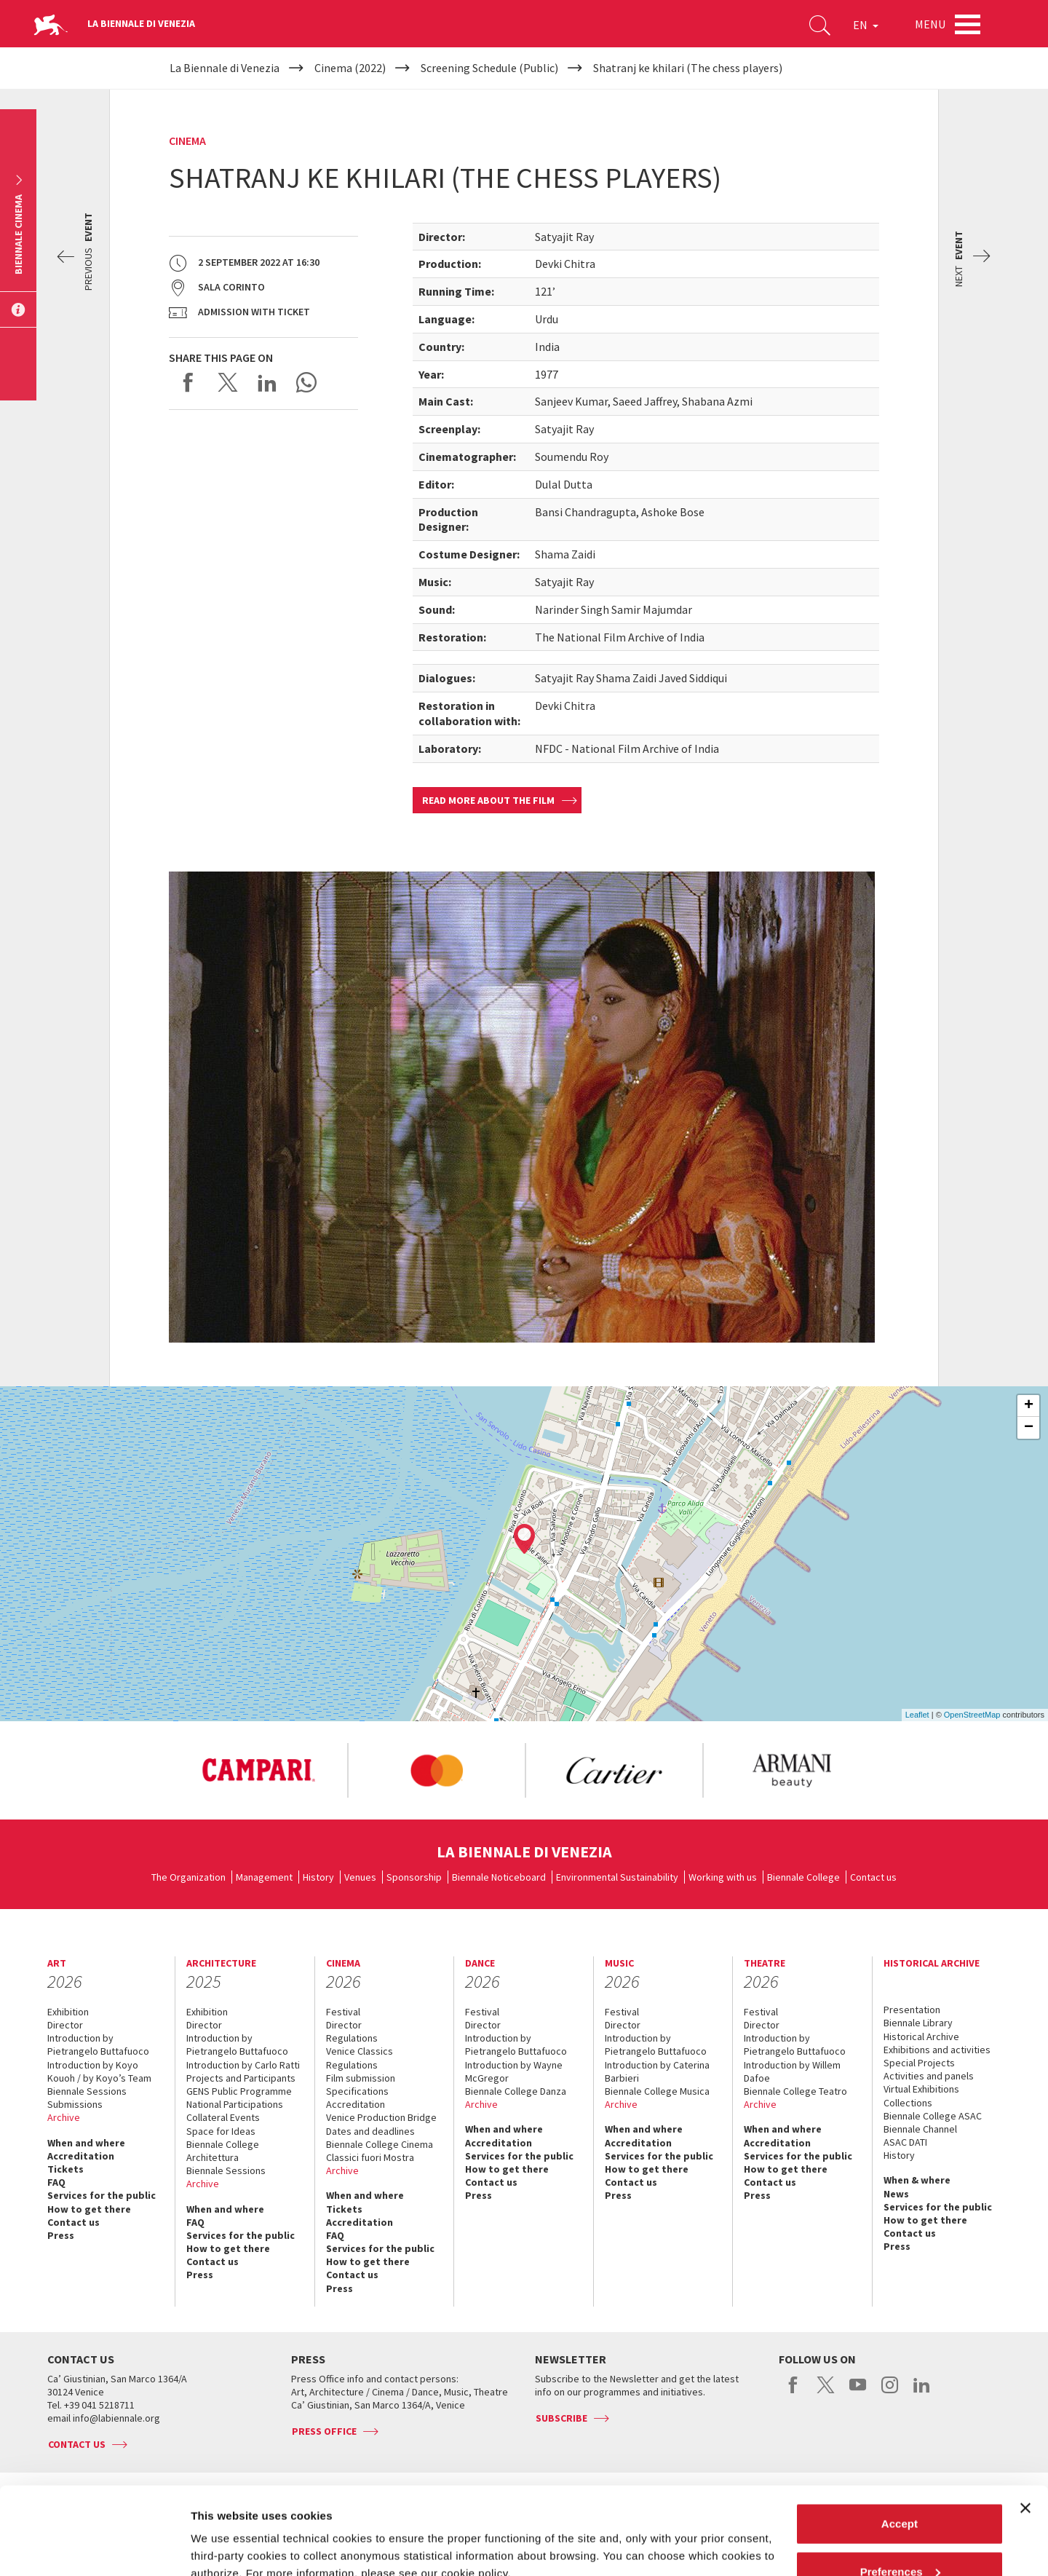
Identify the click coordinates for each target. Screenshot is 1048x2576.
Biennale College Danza (515, 2091)
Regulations (352, 2037)
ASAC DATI (905, 2142)
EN (865, 24)
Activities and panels (929, 2075)
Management (264, 1877)
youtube (858, 2392)
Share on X (228, 382)
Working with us (722, 1877)
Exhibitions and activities (937, 2049)
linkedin (922, 2392)
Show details (224, 2531)
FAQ (56, 2182)
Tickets (65, 2169)
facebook (794, 2392)
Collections (908, 2102)
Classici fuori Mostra (370, 2157)
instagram (890, 2392)
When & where (917, 2179)
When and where (86, 2142)
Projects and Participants (240, 2078)
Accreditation (80, 2155)
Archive (63, 2117)
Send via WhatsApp (306, 382)
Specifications (357, 2091)
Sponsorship (414, 1877)
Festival (343, 2011)
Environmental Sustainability (617, 1877)
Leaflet (917, 1714)
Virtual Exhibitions (921, 2088)
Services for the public (101, 2195)
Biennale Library (918, 2022)
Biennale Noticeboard (499, 1877)
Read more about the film (488, 800)
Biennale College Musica (657, 2091)
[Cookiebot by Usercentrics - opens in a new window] (94, 2548)
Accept (899, 2441)
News (896, 2193)
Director (65, 2024)
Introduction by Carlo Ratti (243, 2064)
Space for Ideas (220, 2131)
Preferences (900, 2490)
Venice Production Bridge (381, 2117)
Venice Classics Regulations (359, 2057)
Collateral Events (223, 2117)
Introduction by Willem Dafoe (792, 2071)
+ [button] (1028, 1406)
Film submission (360, 2078)
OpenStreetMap (972, 1714)
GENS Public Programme (239, 2091)
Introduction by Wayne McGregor (514, 2071)
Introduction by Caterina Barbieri (657, 2071)
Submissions (75, 2104)
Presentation (912, 2009)
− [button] (1028, 1428)
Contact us (873, 1877)
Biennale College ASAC (933, 2115)
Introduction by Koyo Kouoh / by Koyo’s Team (99, 2071)
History (318, 1877)
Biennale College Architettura (222, 2151)
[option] (258, 1770)
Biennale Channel (920, 2129)
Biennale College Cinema (379, 2144)
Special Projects (919, 2062)
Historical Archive (921, 2036)
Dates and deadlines (370, 2131)
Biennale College (803, 1877)
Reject (899, 2537)
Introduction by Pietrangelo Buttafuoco (98, 2044)
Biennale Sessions (87, 2091)
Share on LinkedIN (267, 382)
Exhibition (68, 2011)
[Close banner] (1025, 2426)
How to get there (89, 2209)
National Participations (234, 2104)
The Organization (188, 1877)
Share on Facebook (188, 382)
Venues (360, 1877)
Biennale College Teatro (795, 2091)
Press (60, 2235)
